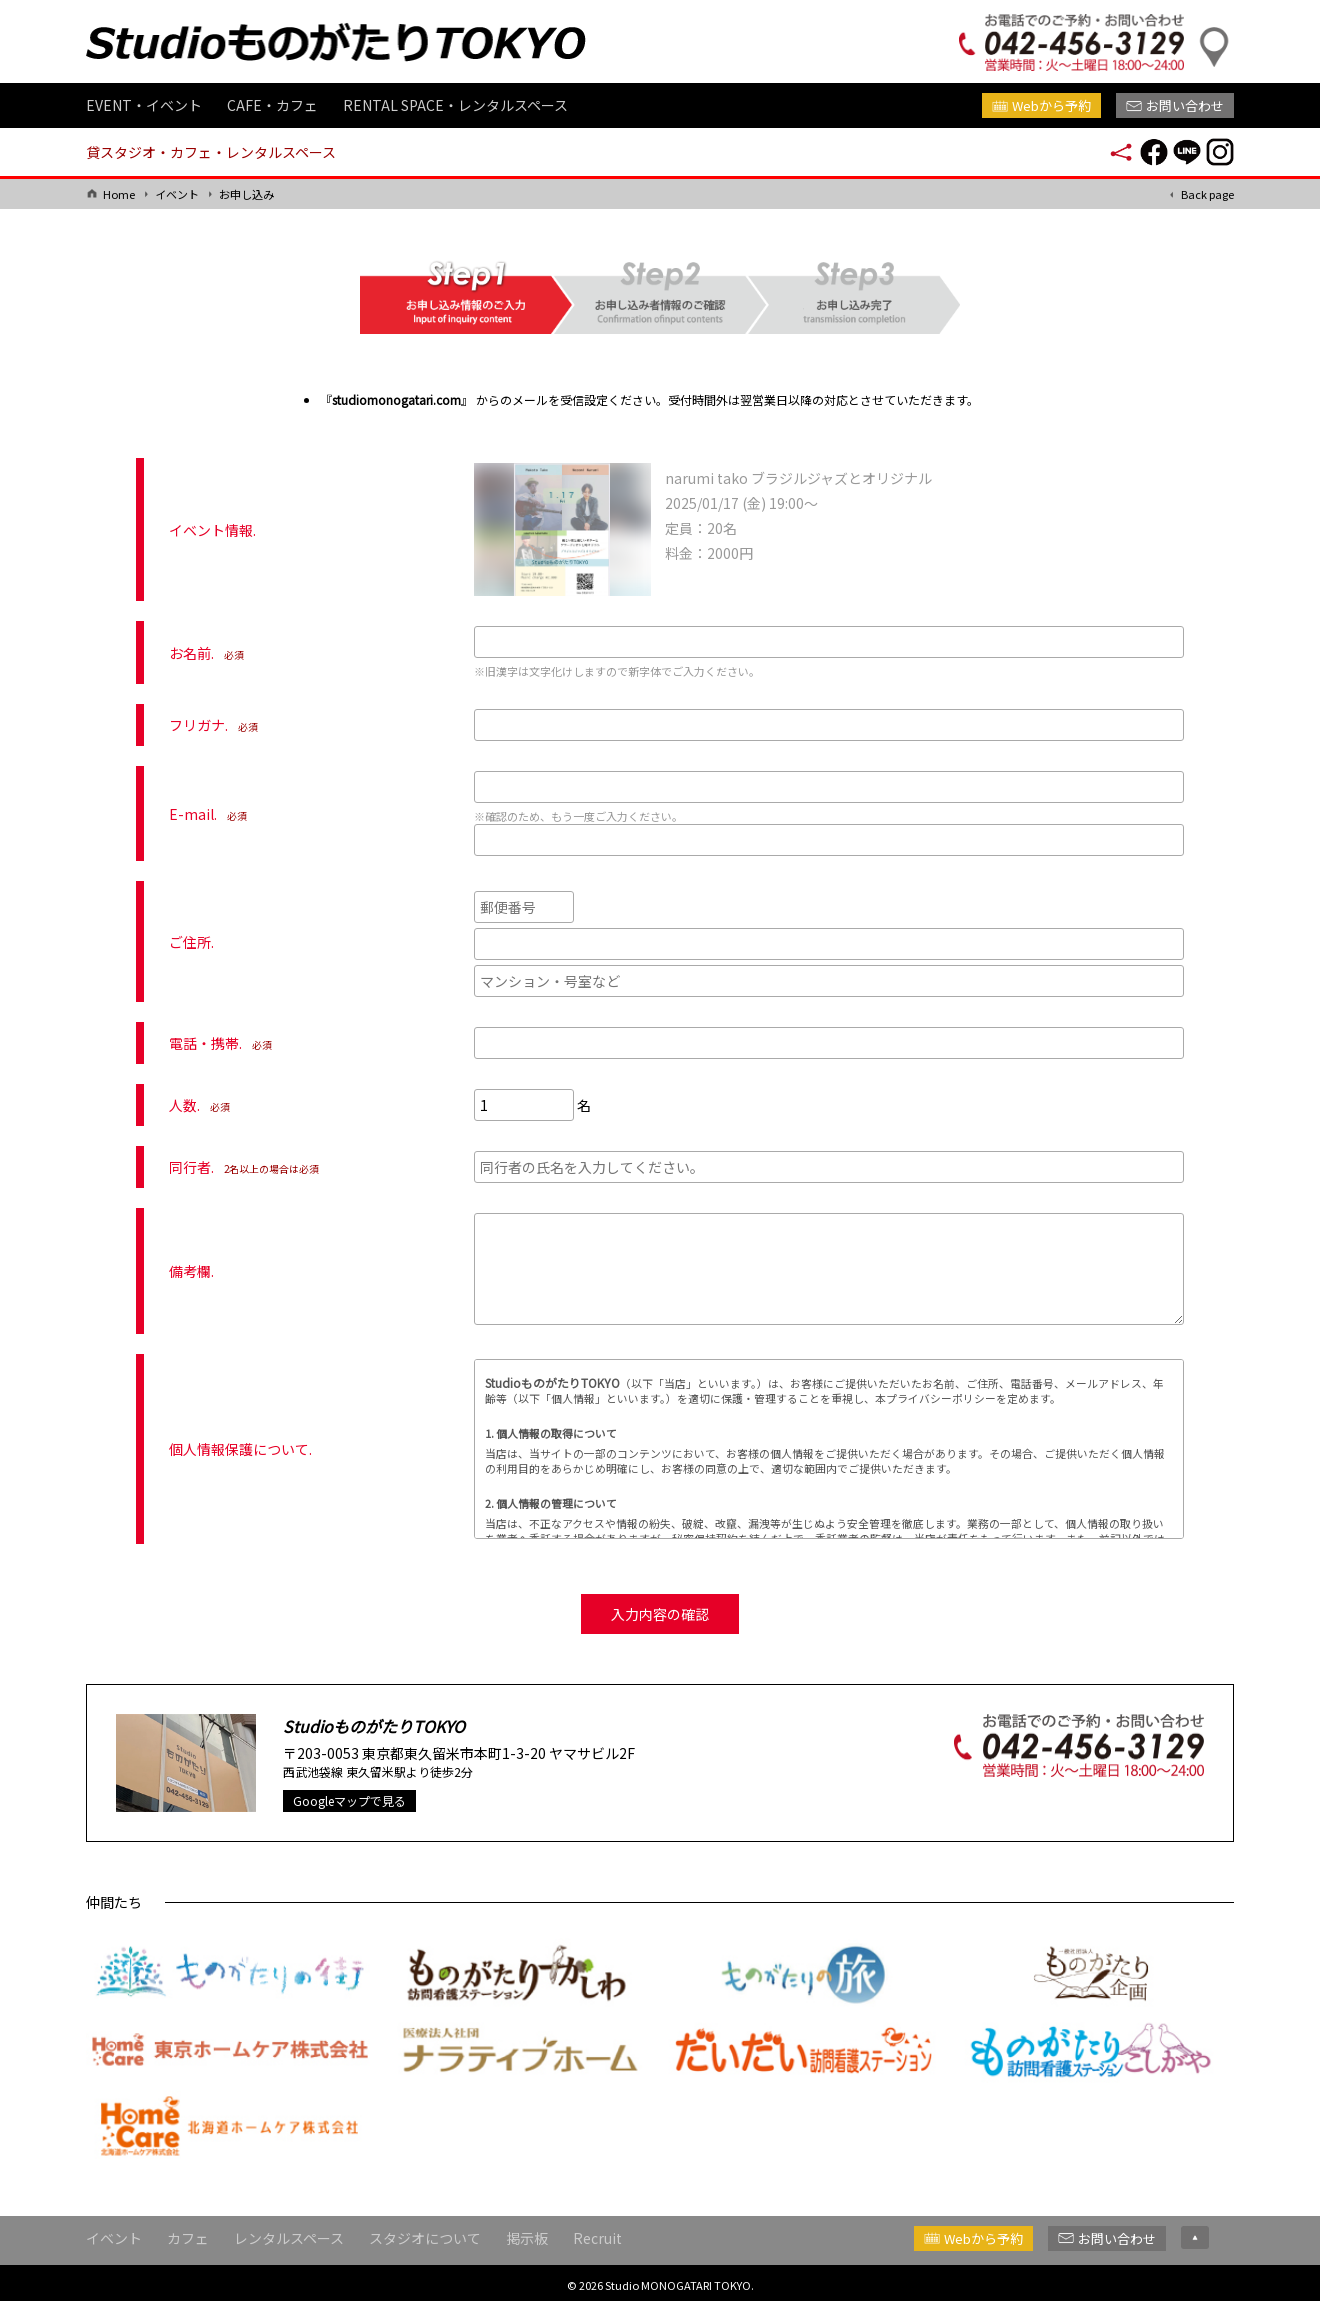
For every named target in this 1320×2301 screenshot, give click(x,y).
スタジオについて (425, 2234)
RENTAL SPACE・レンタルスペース (455, 105)
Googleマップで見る (349, 1796)
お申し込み (246, 194)
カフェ (188, 2234)
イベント (177, 194)
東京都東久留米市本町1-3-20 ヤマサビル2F (498, 1749)
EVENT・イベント (144, 105)
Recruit (597, 2234)
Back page (1207, 194)
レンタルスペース (289, 2234)
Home (119, 194)
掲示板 (527, 2234)
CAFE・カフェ (272, 105)
